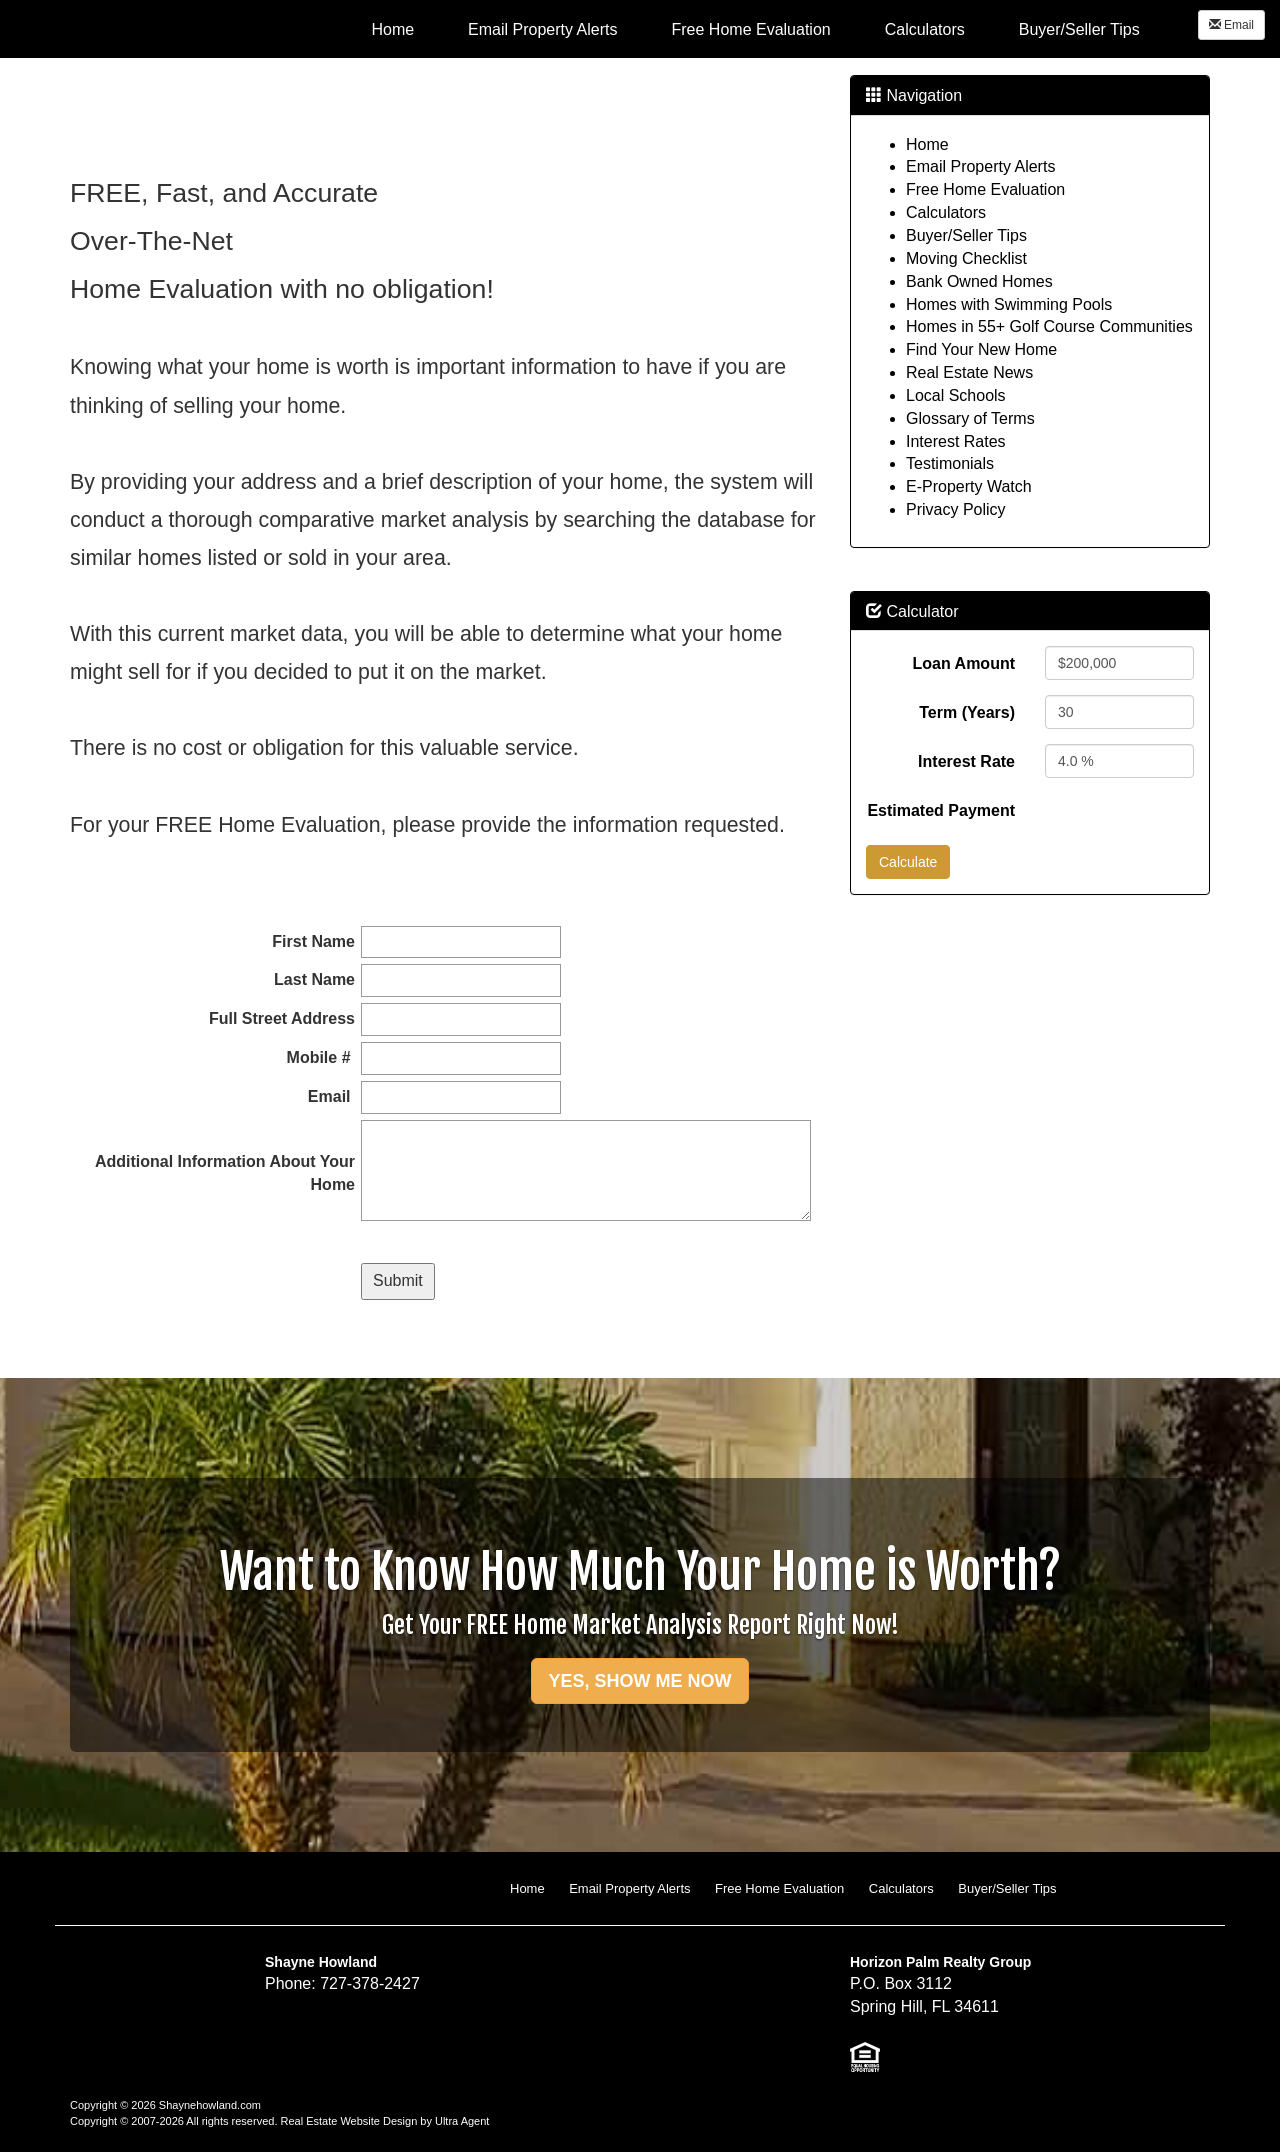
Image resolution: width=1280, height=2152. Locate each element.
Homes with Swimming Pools (1009, 304)
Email (1231, 25)
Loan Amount (964, 663)
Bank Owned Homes (979, 281)
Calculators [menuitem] (925, 29)
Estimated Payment (941, 810)
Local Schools (956, 395)
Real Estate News (969, 372)
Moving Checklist (966, 258)
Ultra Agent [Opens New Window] (462, 2121)
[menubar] (755, 29)
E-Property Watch (969, 486)
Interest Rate (966, 761)
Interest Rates (956, 441)
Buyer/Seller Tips (966, 235)
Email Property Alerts (980, 166)
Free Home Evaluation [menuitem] (751, 29)
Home (927, 144)
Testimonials (950, 463)
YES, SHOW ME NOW (639, 1681)
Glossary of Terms (970, 418)
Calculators (946, 212)
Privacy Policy (956, 509)
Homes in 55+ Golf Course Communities (1049, 326)
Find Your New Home (981, 349)
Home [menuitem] (392, 29)
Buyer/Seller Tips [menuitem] (1079, 29)
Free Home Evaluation (985, 189)
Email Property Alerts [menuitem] (542, 29)
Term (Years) (967, 712)
